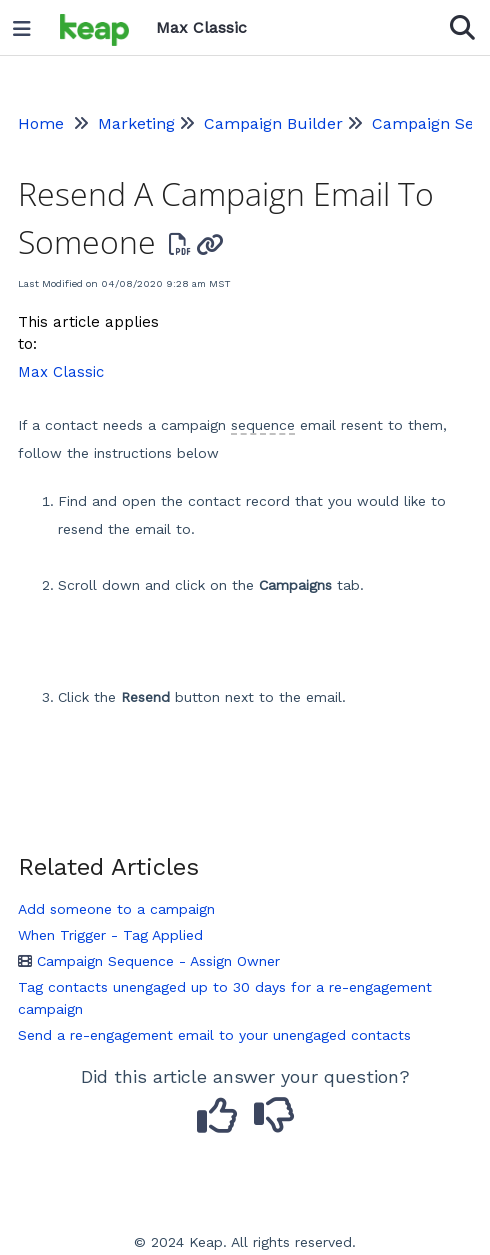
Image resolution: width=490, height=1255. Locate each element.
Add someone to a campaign (116, 909)
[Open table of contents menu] (29, 24)
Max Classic (61, 372)
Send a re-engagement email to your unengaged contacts (214, 1035)
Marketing (136, 123)
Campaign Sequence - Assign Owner (149, 961)
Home (41, 123)
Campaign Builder (273, 123)
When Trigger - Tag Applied (110, 935)
